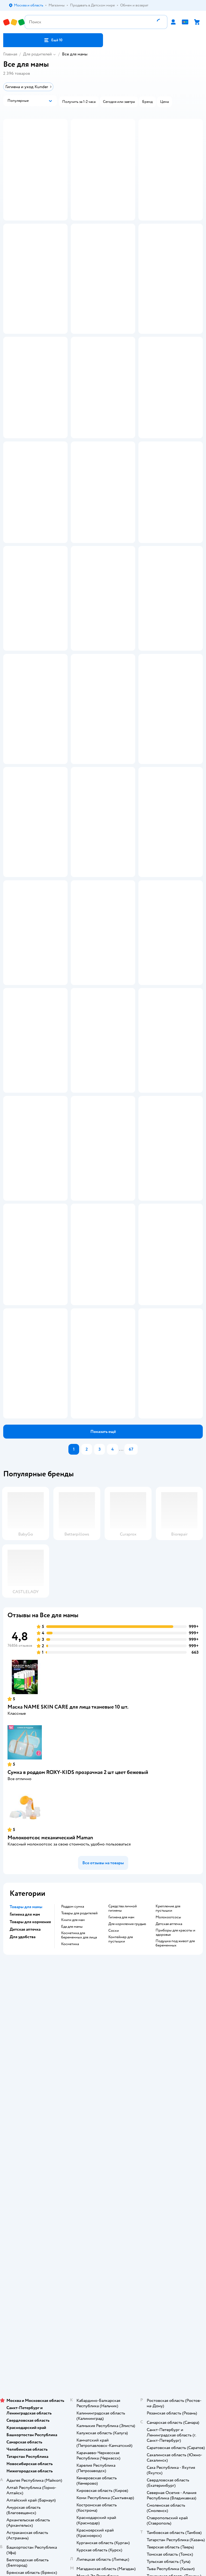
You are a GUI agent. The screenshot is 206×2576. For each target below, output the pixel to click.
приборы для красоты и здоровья (175, 2262)
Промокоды (103, 2373)
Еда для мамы (72, 2256)
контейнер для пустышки (120, 2268)
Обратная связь (103, 2403)
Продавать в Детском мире (103, 2350)
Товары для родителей (79, 2243)
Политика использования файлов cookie (103, 2388)
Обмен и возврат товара (103, 2358)
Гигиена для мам (121, 2247)
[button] (53, 40)
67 (131, 1778)
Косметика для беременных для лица (79, 2264)
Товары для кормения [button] (30, 2251)
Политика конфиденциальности (103, 2380)
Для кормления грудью (127, 2253)
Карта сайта (103, 2410)
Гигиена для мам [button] (25, 2243)
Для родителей (37, 54)
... (121, 1778)
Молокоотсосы (168, 2247)
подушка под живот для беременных (175, 2272)
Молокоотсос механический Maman (50, 2167)
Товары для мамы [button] (26, 2236)
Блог (103, 2545)
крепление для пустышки (168, 2238)
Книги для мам (73, 2249)
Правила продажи (103, 2365)
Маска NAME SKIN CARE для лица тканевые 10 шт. (68, 2036)
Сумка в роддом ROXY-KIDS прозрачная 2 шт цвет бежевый (78, 2101)
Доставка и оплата (103, 2343)
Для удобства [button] (22, 2266)
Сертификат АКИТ (103, 2395)
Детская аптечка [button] (25, 2259)
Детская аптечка (169, 2253)
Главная (10, 54)
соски (113, 2260)
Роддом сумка (72, 2236)
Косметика (70, 2273)
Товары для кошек (103, 2568)
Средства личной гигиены (122, 2238)
